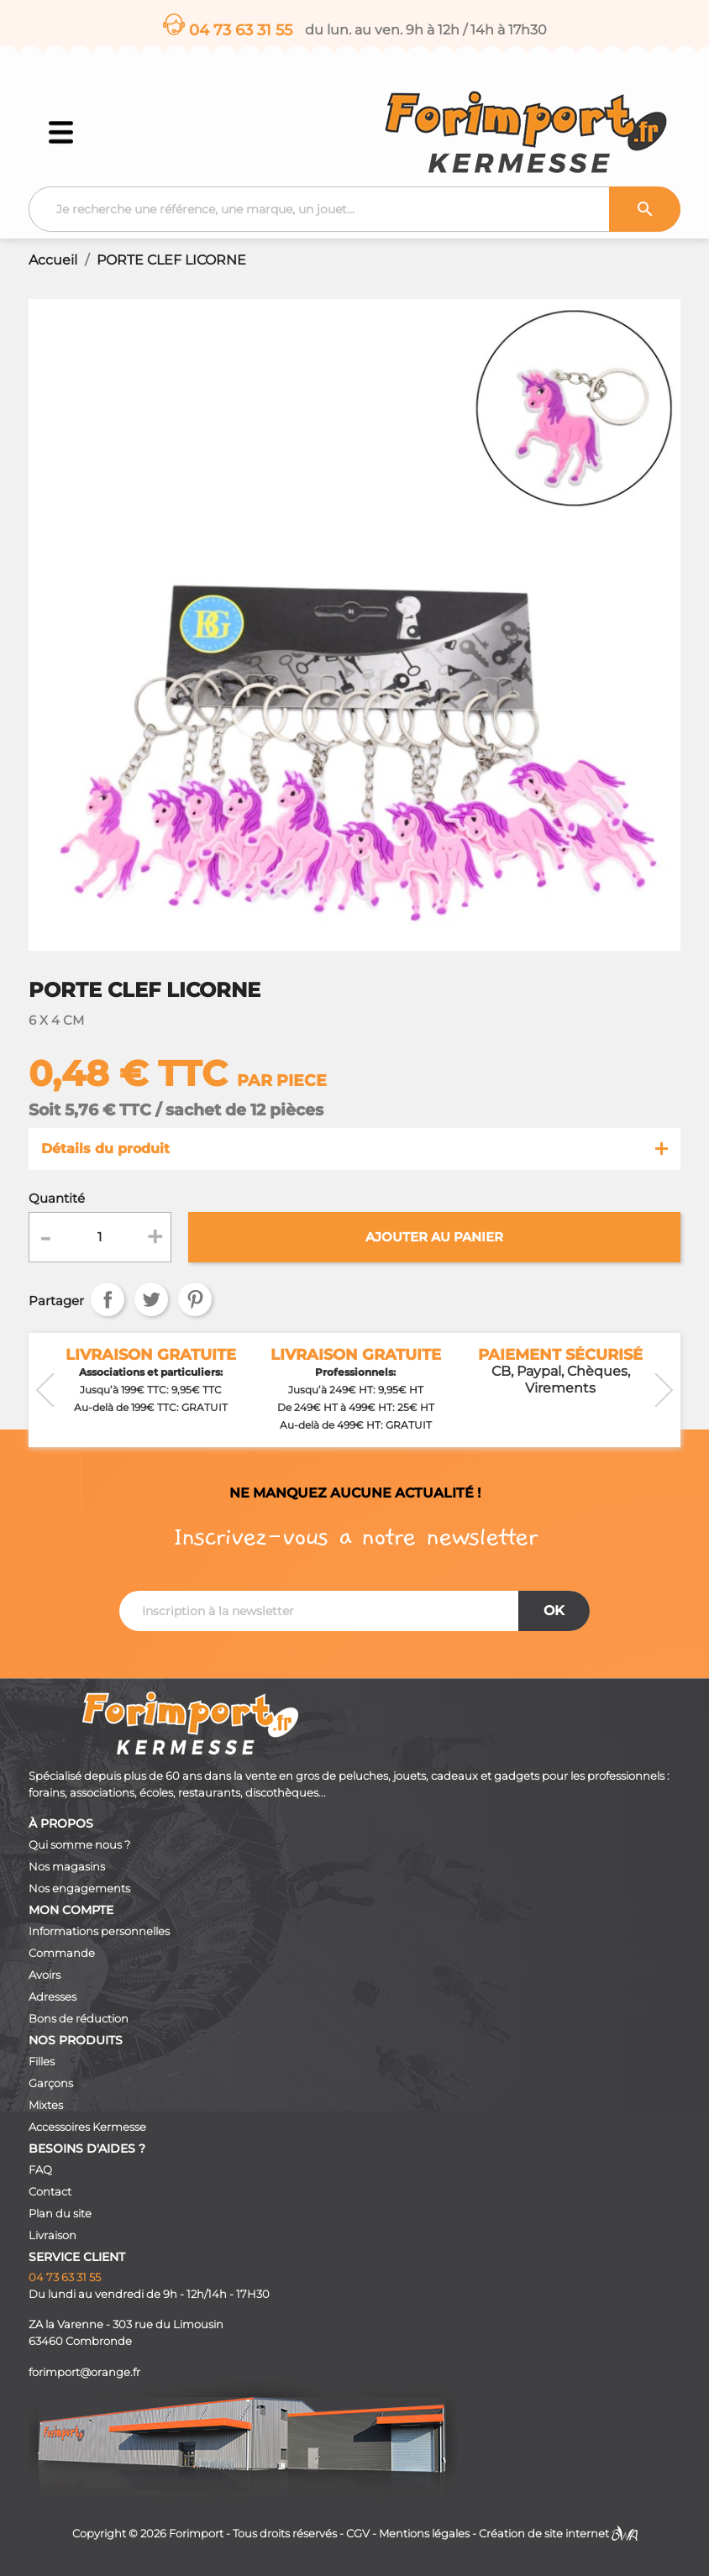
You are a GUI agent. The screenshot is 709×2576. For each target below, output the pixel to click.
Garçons (51, 2083)
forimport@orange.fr (84, 2372)
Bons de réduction (79, 2018)
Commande (62, 1953)
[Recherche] (354, 209)
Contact (50, 2191)
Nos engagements (79, 1888)
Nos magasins (67, 1866)
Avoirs (44, 1975)
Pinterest (195, 1299)
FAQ (40, 2170)
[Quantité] (99, 1237)
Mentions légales (424, 2533)
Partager (107, 1299)
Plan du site (60, 2213)
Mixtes (46, 2105)
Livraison (52, 2235)
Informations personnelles (99, 1931)
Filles (42, 2061)
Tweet (151, 1299)
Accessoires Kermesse (87, 2127)
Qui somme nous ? (79, 1845)
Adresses (52, 1997)
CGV (358, 2533)
